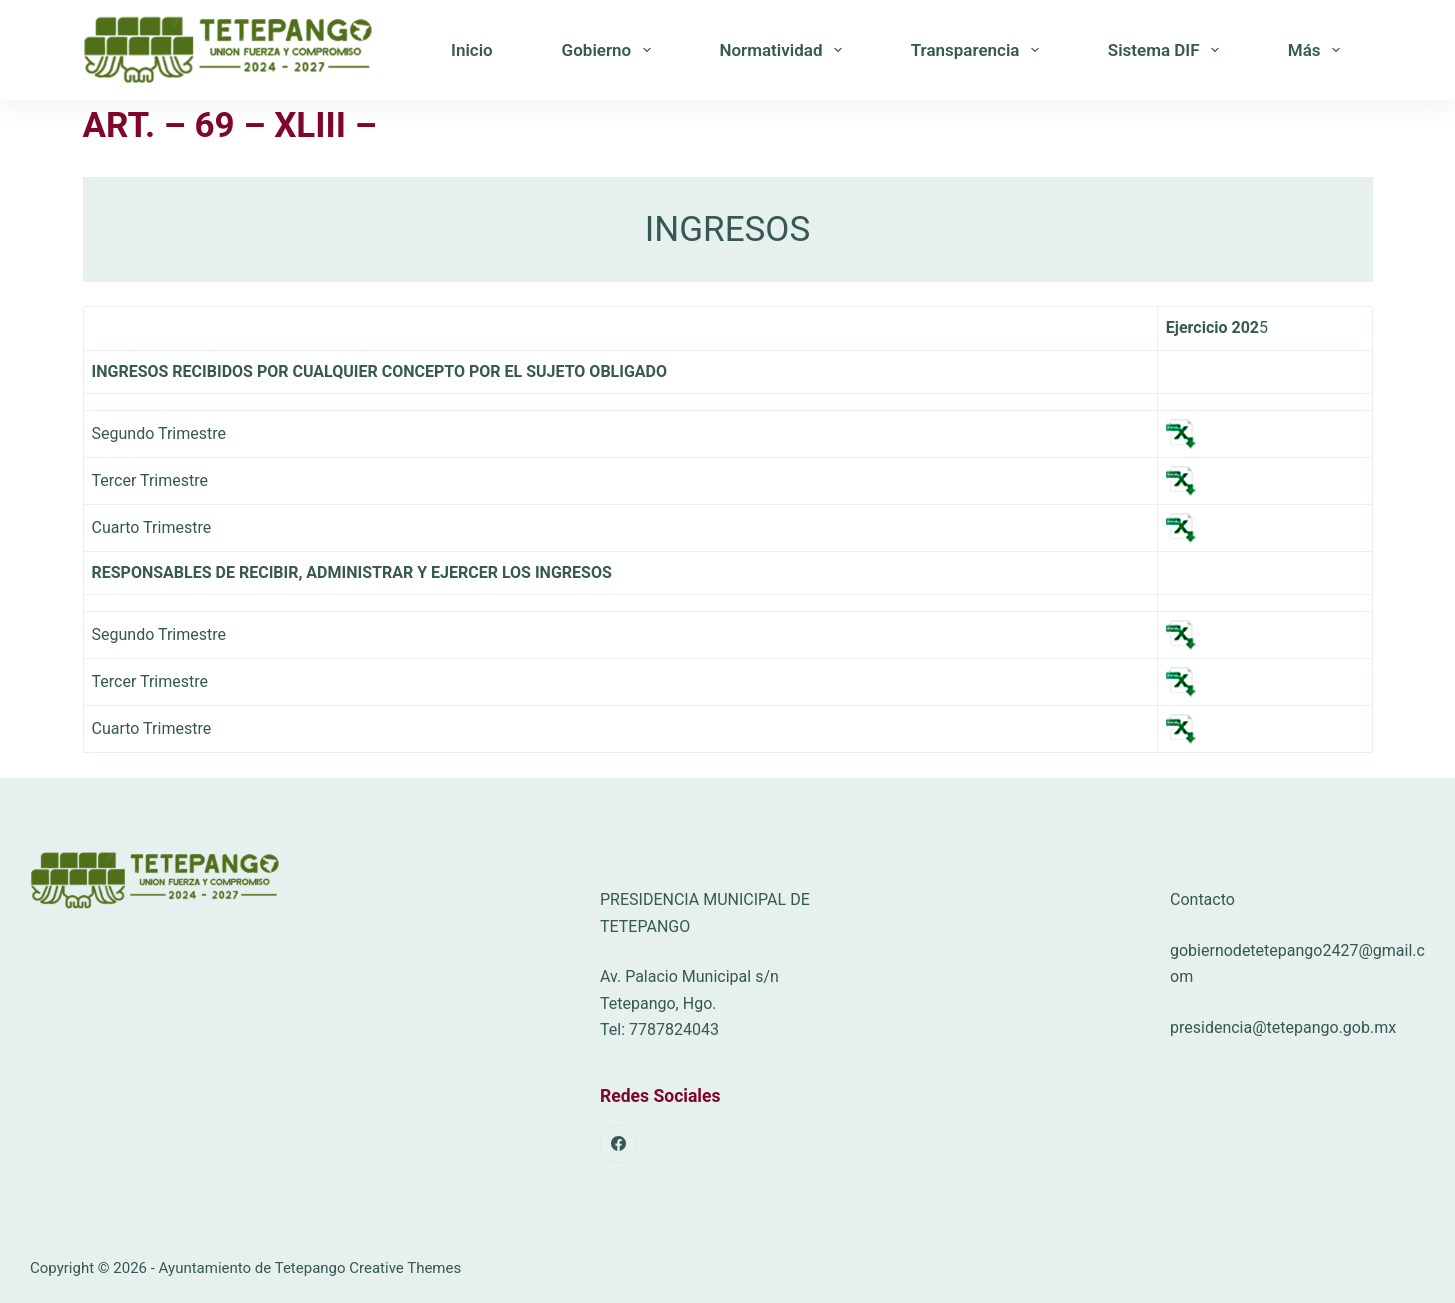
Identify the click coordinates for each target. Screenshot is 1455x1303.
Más (1318, 50)
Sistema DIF (1167, 50)
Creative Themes (405, 1268)
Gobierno (610, 50)
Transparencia (979, 50)
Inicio (472, 50)
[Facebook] (619, 1144)
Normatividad (784, 50)
